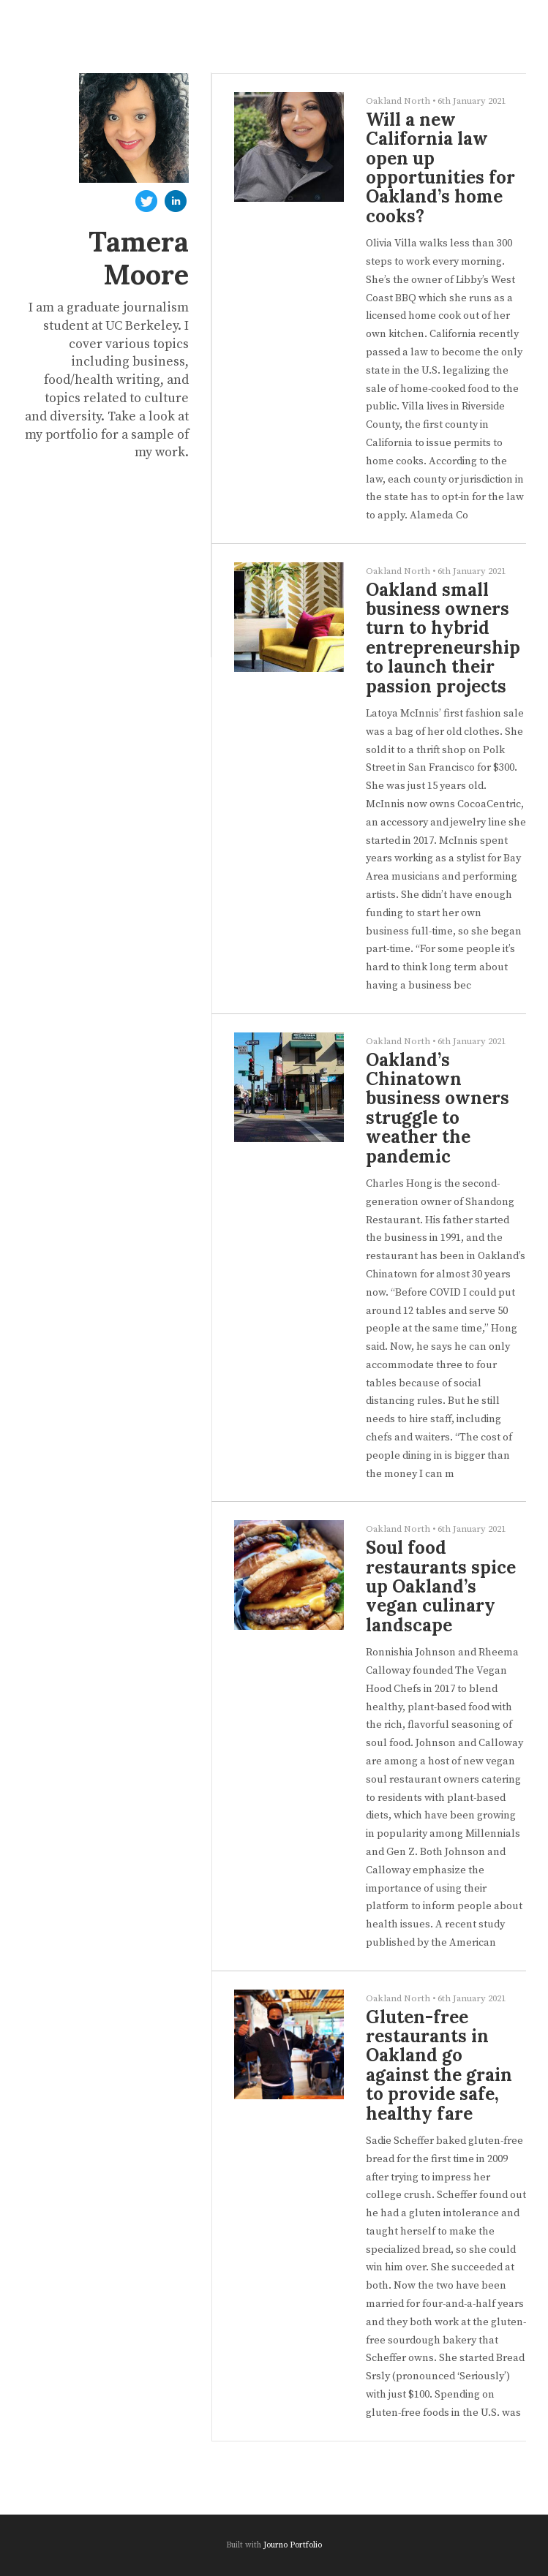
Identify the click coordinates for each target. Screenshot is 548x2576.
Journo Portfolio (292, 2544)
